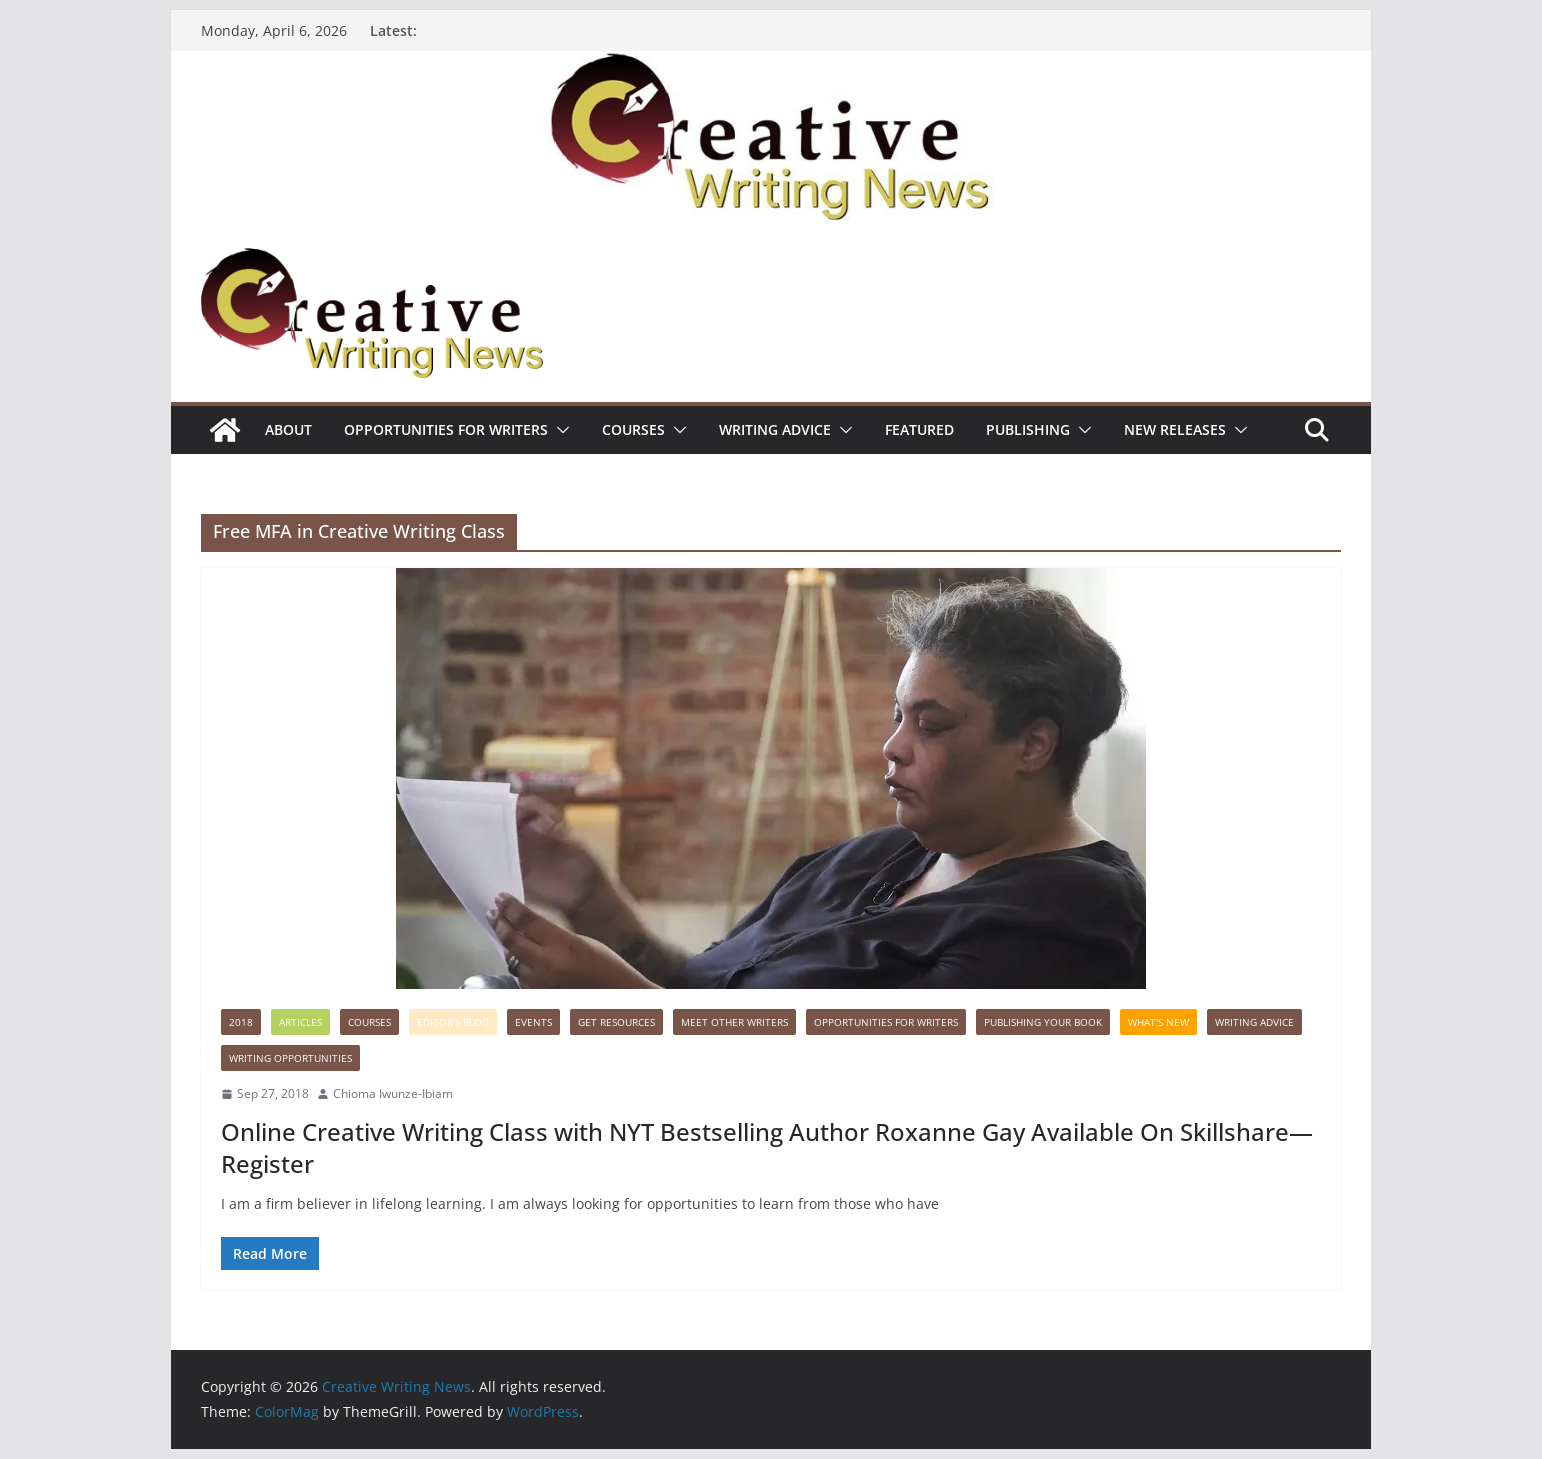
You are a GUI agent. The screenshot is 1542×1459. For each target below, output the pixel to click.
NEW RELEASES (1175, 429)
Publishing (1028, 429)
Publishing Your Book (1043, 1022)
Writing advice (775, 429)
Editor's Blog (453, 1022)
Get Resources (616, 1022)
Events (533, 1022)
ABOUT (288, 429)
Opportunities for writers (446, 429)
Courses (633, 429)
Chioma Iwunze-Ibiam (393, 1093)
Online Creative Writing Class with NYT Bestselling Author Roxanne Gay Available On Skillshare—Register (767, 1147)
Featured (919, 429)
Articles (300, 1022)
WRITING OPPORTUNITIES (290, 1058)
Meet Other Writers (734, 1022)
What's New (1158, 1022)
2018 (241, 1022)
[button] (559, 430)
